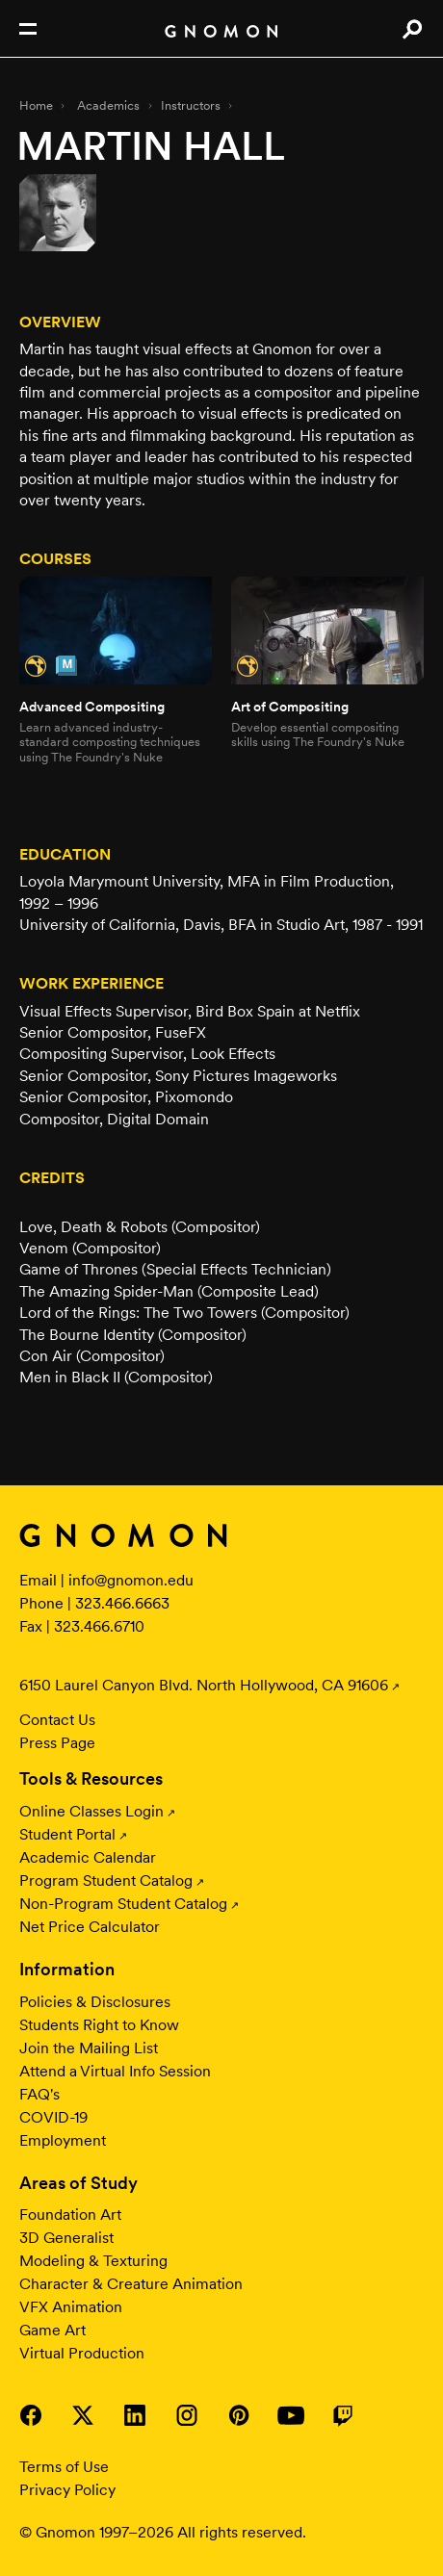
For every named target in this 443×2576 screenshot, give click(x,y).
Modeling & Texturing (93, 2261)
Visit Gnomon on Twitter (83, 2415)
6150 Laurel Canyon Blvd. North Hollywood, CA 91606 (203, 1685)
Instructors (191, 105)
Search (411, 29)
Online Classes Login (91, 1811)
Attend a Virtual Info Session (115, 2071)
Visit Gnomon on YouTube (291, 2415)
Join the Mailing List (88, 2048)
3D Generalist (66, 2237)
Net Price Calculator (89, 1927)
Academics (108, 105)
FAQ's (39, 2094)
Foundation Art (70, 2214)
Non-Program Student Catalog (123, 1903)
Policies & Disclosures (94, 2002)
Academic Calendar (87, 1857)
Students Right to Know (99, 2025)
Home (36, 105)
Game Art (52, 2330)
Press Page (57, 1743)
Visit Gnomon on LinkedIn (135, 2415)
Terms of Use (64, 2467)
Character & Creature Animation (131, 2284)
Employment (62, 2140)
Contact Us (57, 1720)
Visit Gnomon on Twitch (343, 2415)
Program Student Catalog (106, 1880)
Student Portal (67, 1834)
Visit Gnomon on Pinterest (239, 2415)
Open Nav (28, 29)
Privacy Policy (67, 2490)
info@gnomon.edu (131, 1580)
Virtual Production (81, 2353)
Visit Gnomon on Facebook (31, 2415)
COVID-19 (53, 2117)
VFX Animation (70, 2307)
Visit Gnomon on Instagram (187, 2415)
